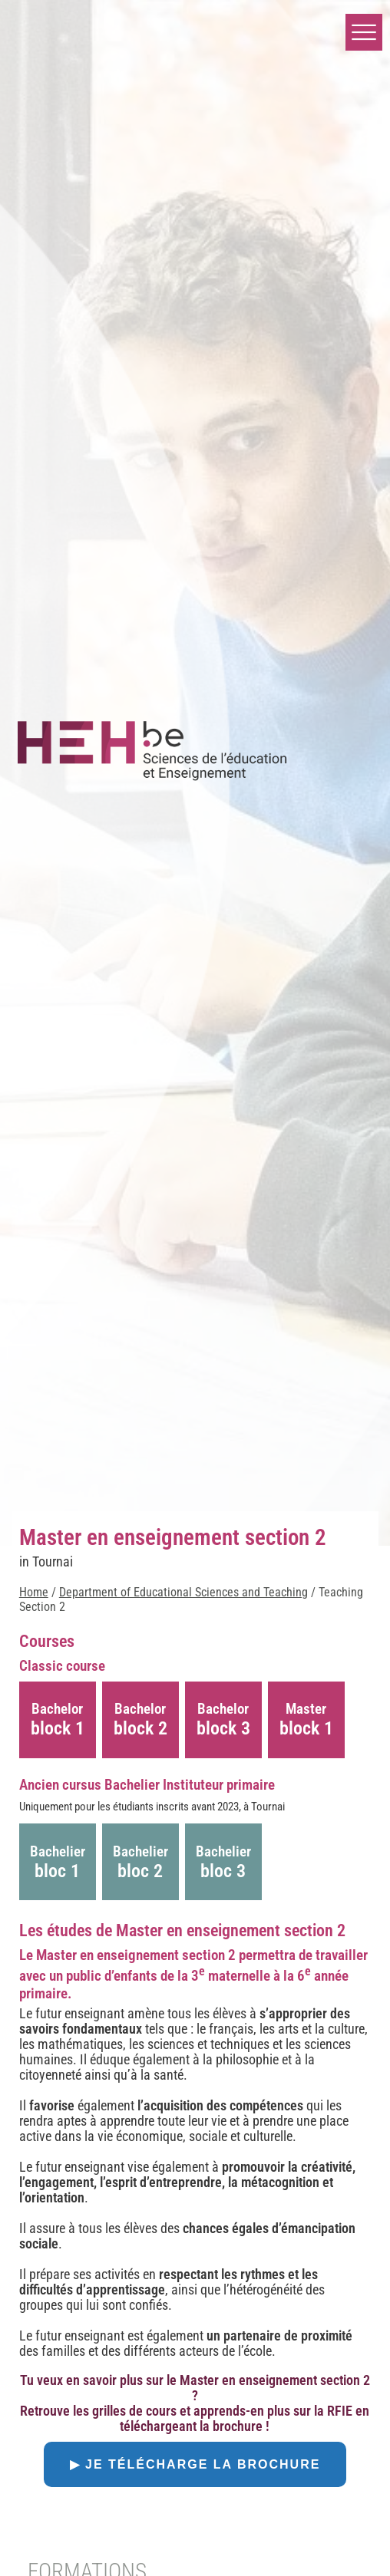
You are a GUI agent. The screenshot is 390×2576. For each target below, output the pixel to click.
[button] (363, 32)
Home (33, 1592)
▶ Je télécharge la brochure (195, 2464)
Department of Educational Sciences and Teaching (183, 1592)
